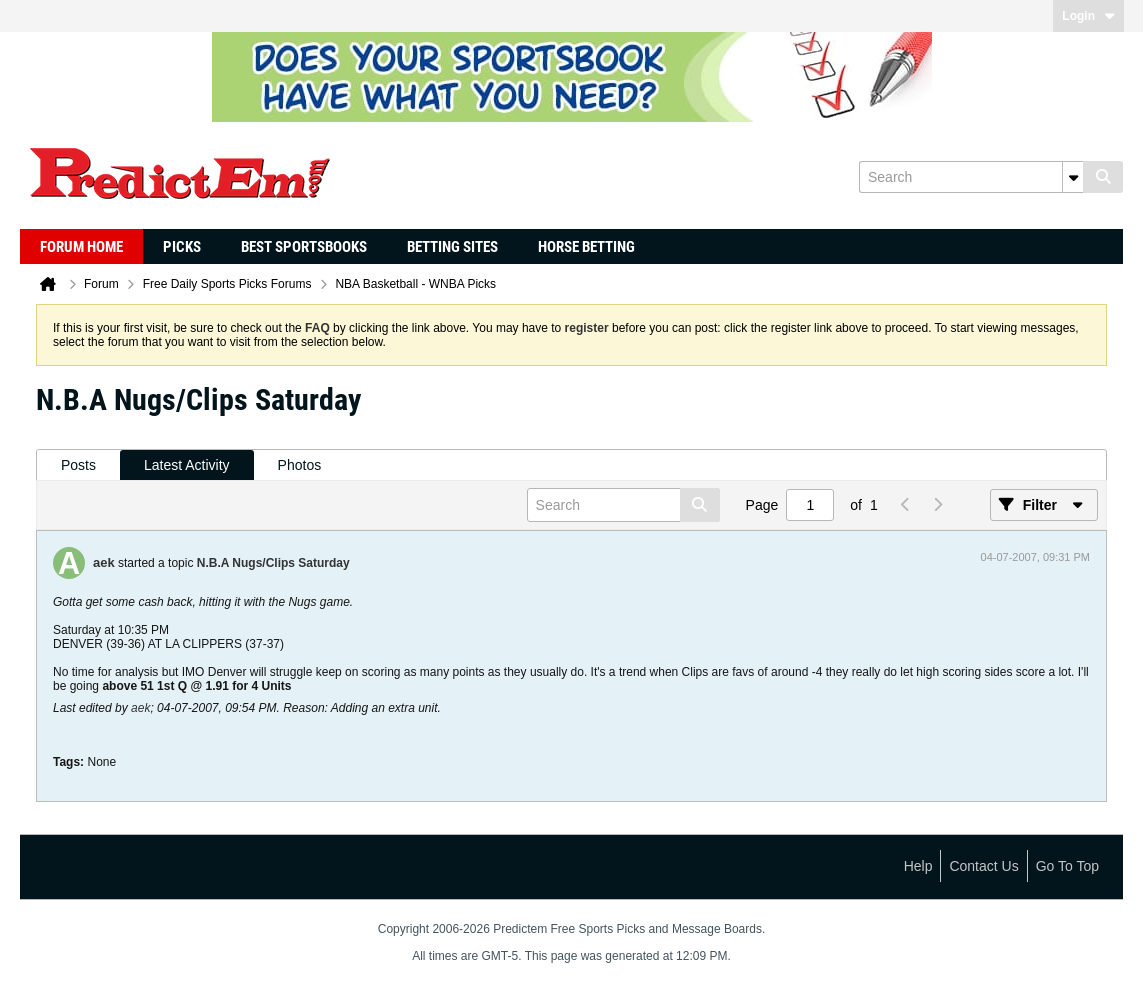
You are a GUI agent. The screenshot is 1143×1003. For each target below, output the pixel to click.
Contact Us (983, 866)
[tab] (78, 465)
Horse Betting (586, 247)
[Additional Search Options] (1073, 177)
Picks (182, 247)
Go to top (1067, 866)
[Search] (971, 177)
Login (1088, 16)
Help (918, 866)
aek (104, 562)
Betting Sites (452, 247)
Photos (300, 465)
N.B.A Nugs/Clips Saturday (273, 563)
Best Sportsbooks (304, 247)
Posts (78, 465)
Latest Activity (187, 465)
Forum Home (81, 247)
